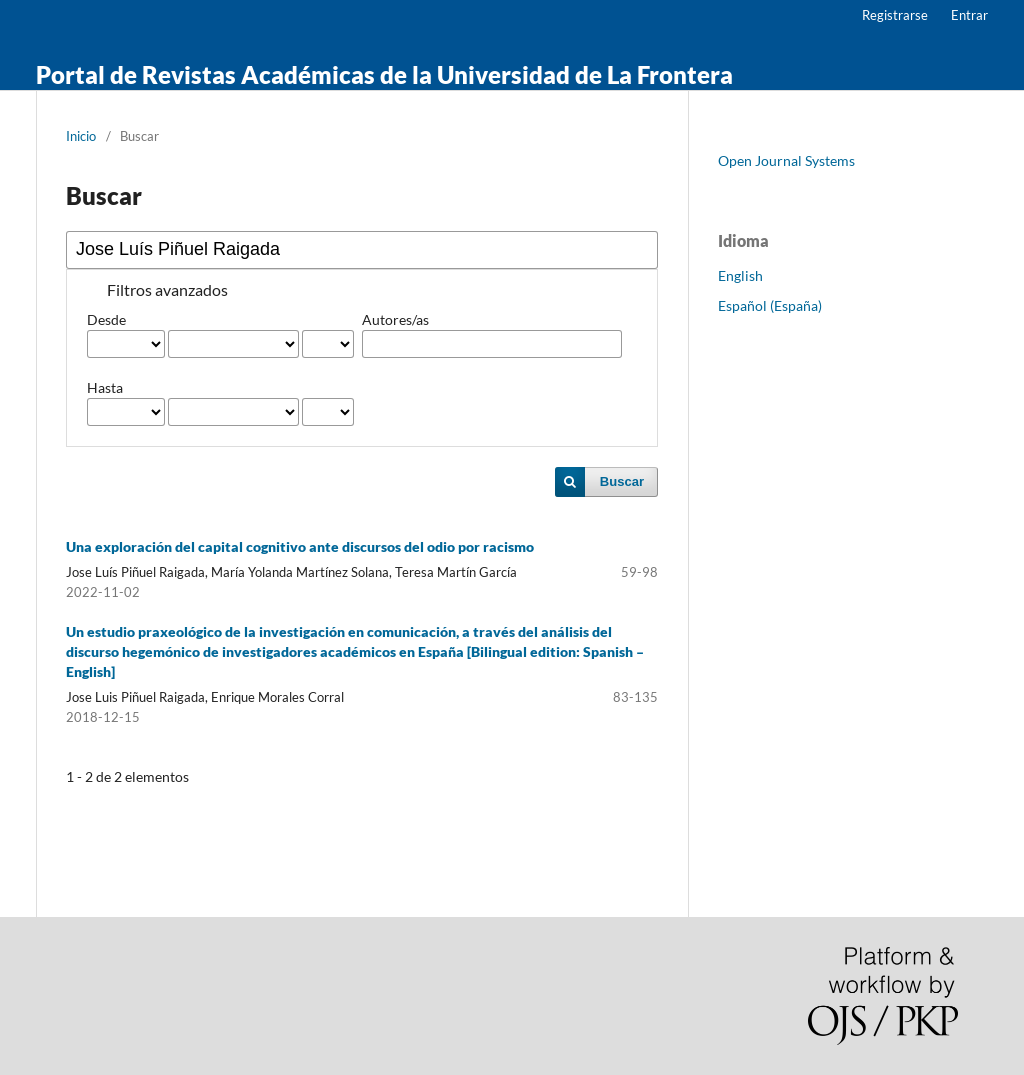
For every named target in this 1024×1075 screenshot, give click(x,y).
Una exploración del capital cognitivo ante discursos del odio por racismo (300, 546)
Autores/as (395, 319)
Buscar (622, 481)
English (740, 275)
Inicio (81, 136)
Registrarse (895, 15)
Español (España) (770, 305)
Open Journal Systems (786, 160)
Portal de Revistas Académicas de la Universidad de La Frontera (384, 74)
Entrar (969, 15)
